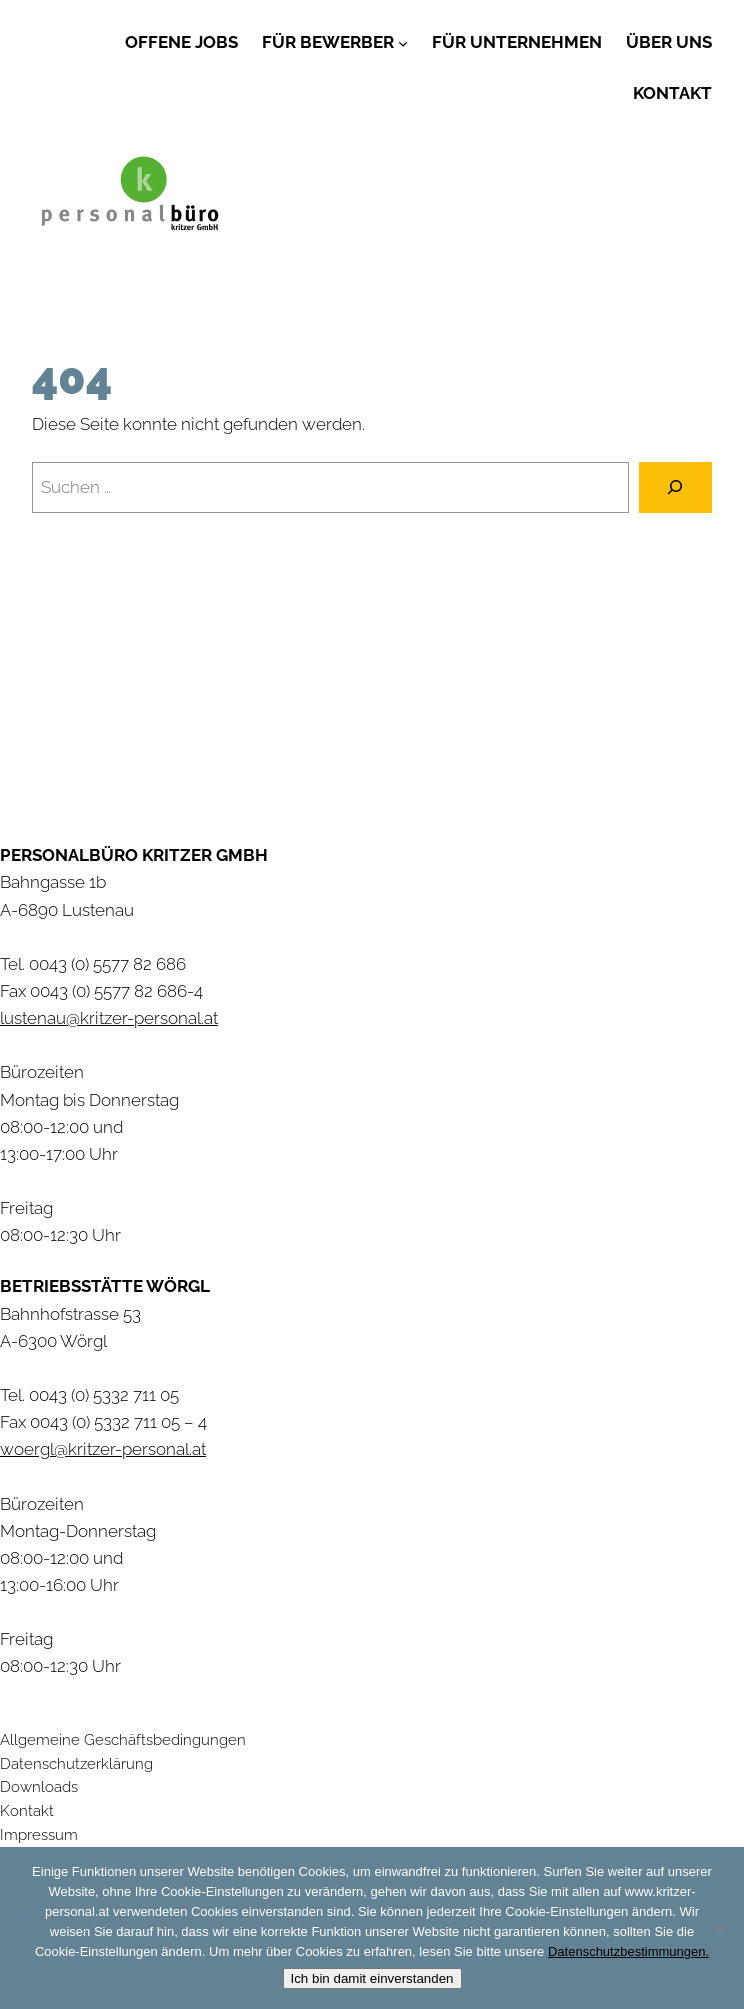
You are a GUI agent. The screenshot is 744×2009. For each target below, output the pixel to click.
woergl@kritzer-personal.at (103, 1449)
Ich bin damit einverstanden (372, 1978)
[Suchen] (675, 487)
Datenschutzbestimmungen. (628, 1951)
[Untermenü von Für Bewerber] (403, 42)
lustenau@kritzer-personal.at (109, 1018)
